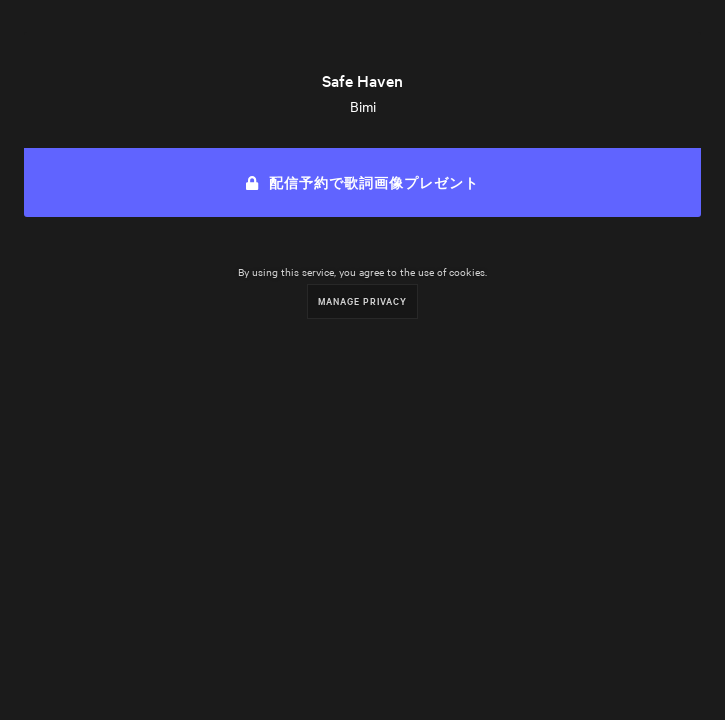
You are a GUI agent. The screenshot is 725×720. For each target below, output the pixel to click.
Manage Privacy (362, 300)
